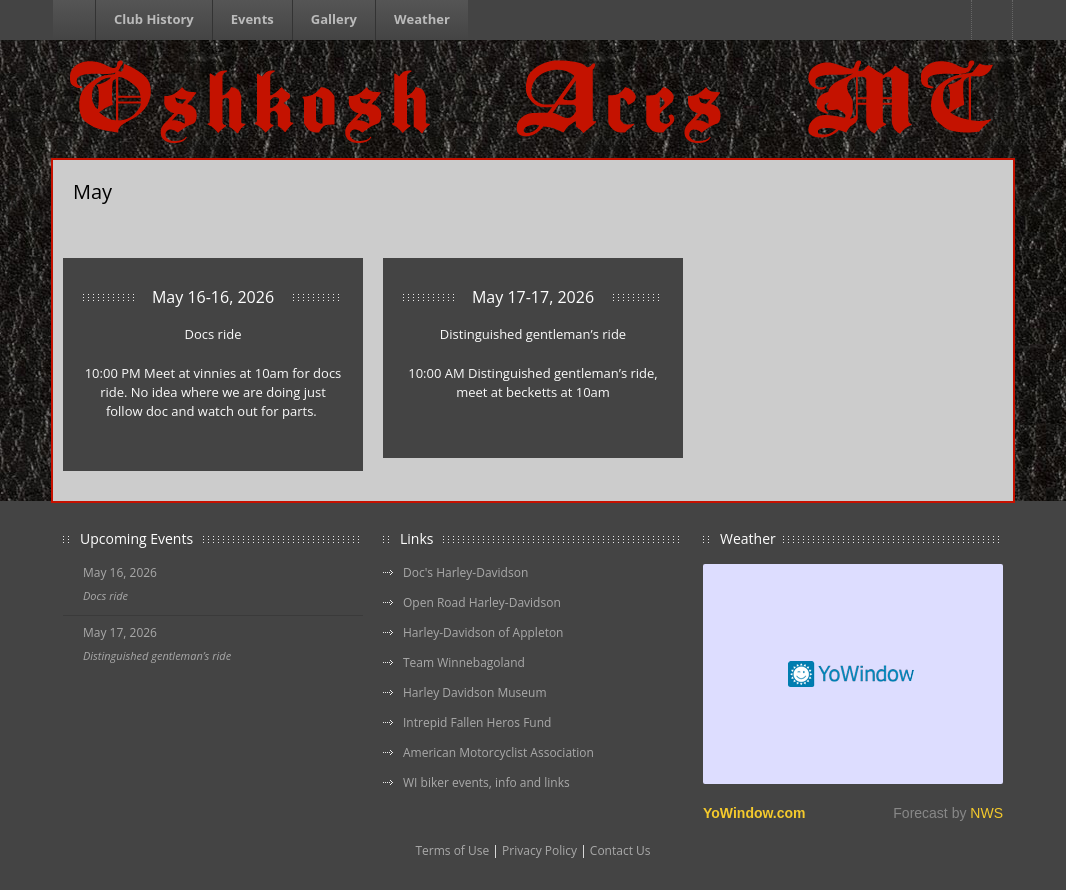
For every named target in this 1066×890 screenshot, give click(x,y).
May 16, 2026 (120, 572)
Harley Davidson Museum (475, 692)
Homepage (77, 20)
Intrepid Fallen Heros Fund (477, 722)
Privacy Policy (539, 850)
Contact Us (620, 850)
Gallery (334, 19)
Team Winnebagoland (464, 662)
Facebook (992, 20)
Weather (422, 19)
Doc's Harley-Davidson (465, 572)
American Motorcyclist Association (498, 752)
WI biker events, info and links (486, 782)
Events (252, 19)
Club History (154, 19)
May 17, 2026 (120, 632)
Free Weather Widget (853, 674)
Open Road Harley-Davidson (482, 602)
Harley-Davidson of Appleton (483, 632)
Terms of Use (452, 850)
